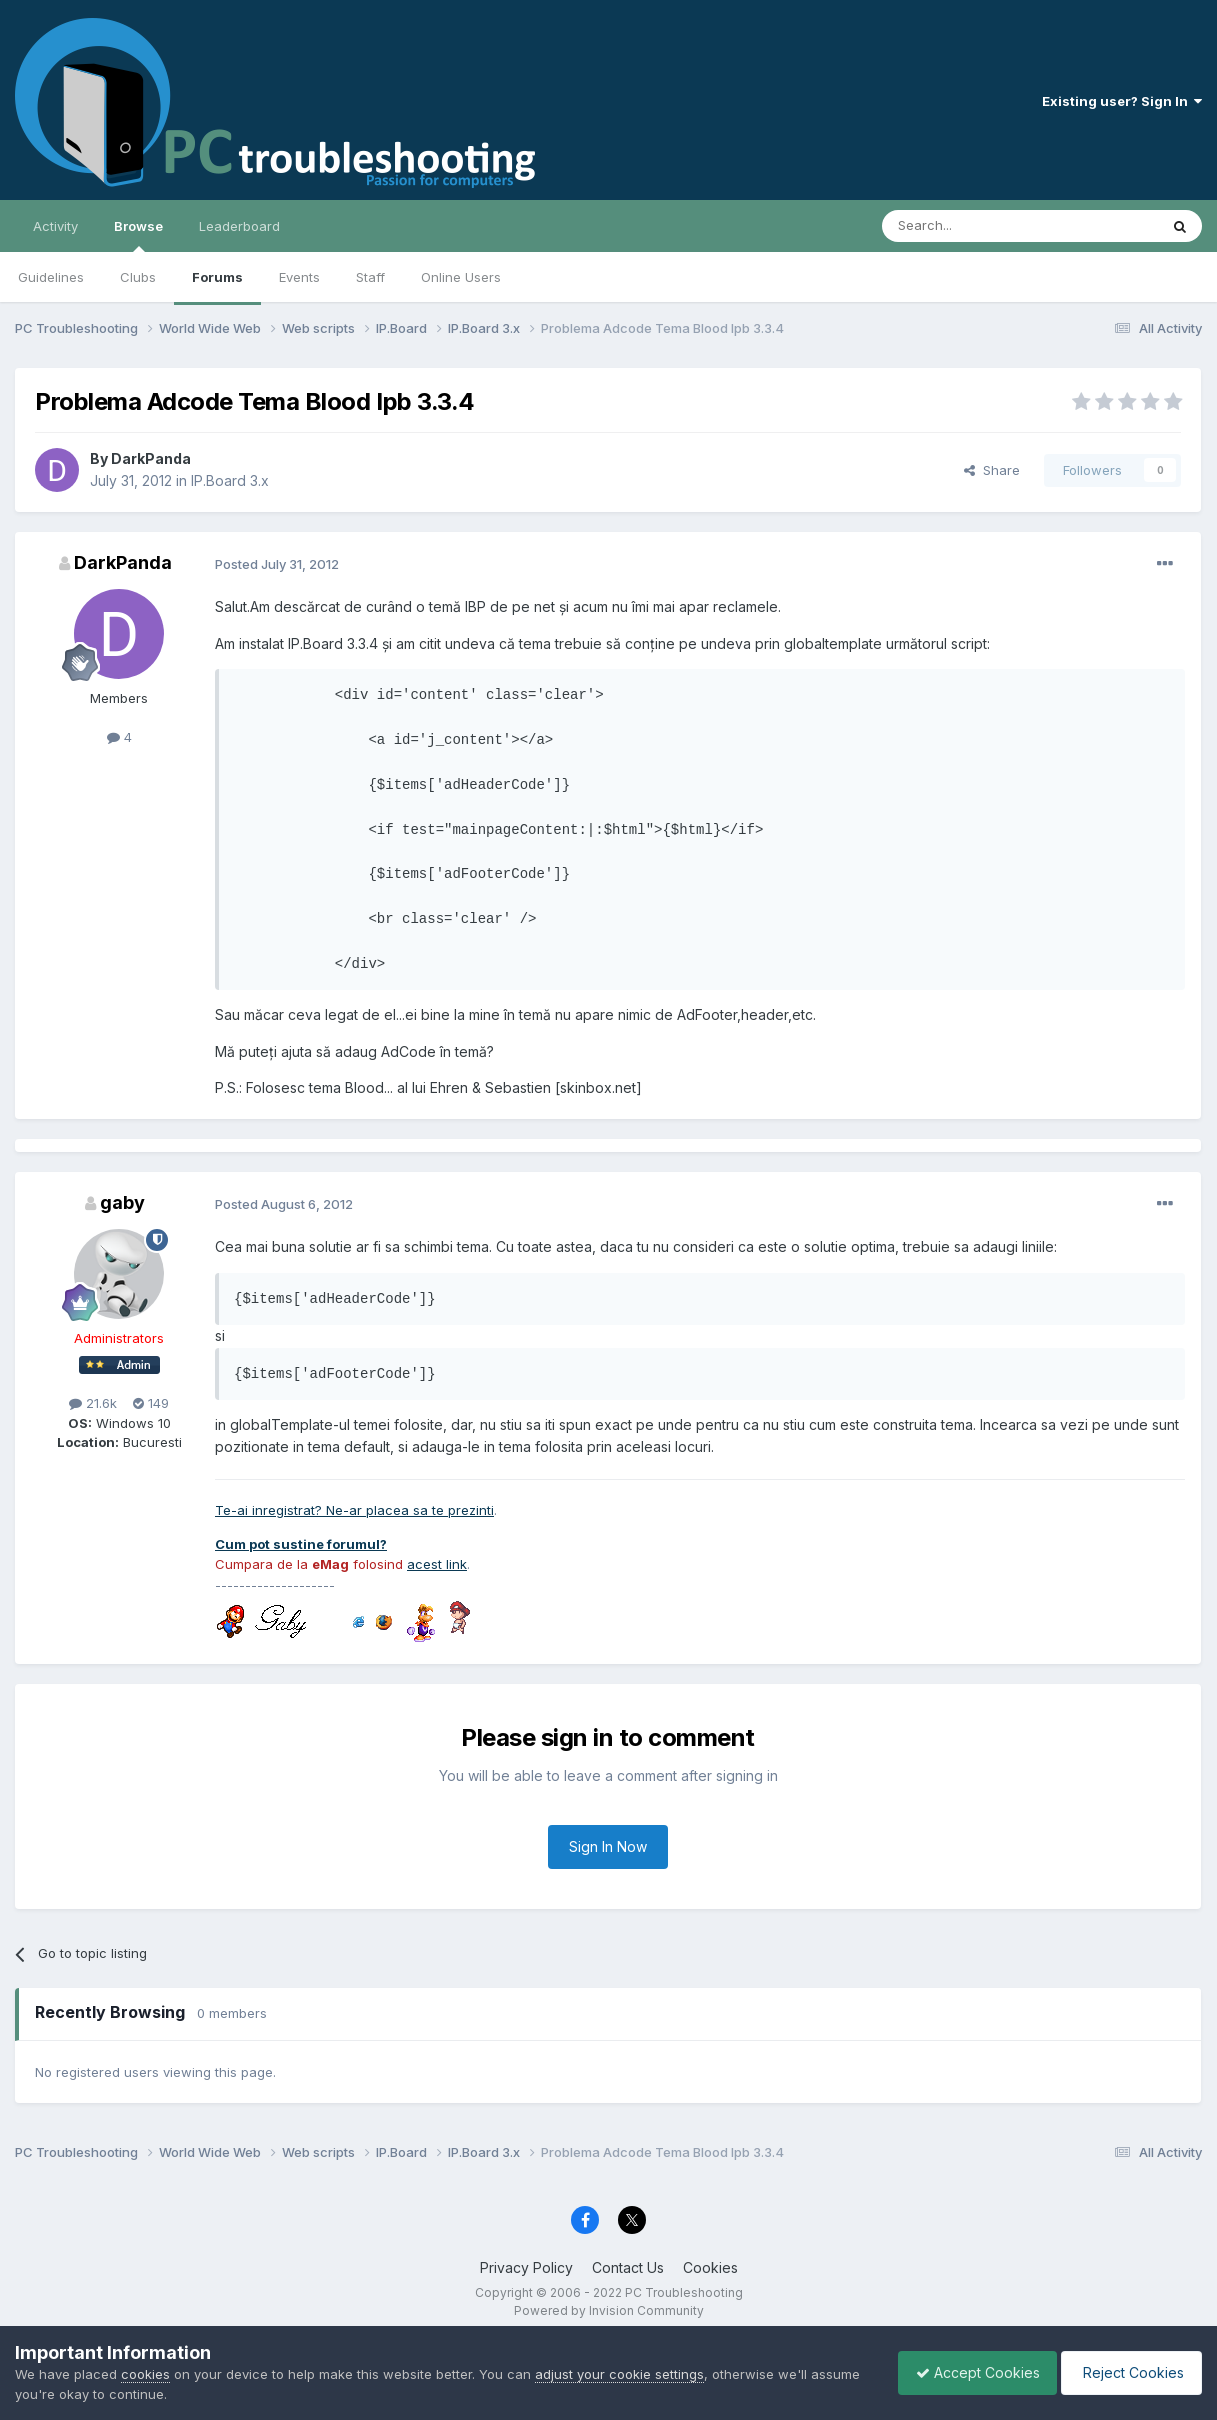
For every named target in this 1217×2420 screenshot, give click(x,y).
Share (992, 470)
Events (299, 277)
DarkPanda (151, 458)
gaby (122, 1202)
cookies (145, 2374)
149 (151, 1403)
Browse (138, 235)
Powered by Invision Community (609, 2310)
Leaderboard (239, 226)
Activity (55, 226)
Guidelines (51, 277)
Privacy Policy (526, 2267)
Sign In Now (608, 1846)
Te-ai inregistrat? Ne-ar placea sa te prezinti (354, 1510)
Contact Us (628, 2267)
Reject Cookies (1128, 2372)
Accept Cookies (968, 2372)
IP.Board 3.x (230, 480)
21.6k (93, 1403)
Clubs (138, 277)
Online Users (461, 277)
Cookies (710, 2267)
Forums (217, 277)
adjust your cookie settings (619, 2374)
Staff (370, 277)
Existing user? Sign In (1122, 101)
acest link (437, 1564)
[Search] (969, 226)
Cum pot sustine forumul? (301, 1544)
